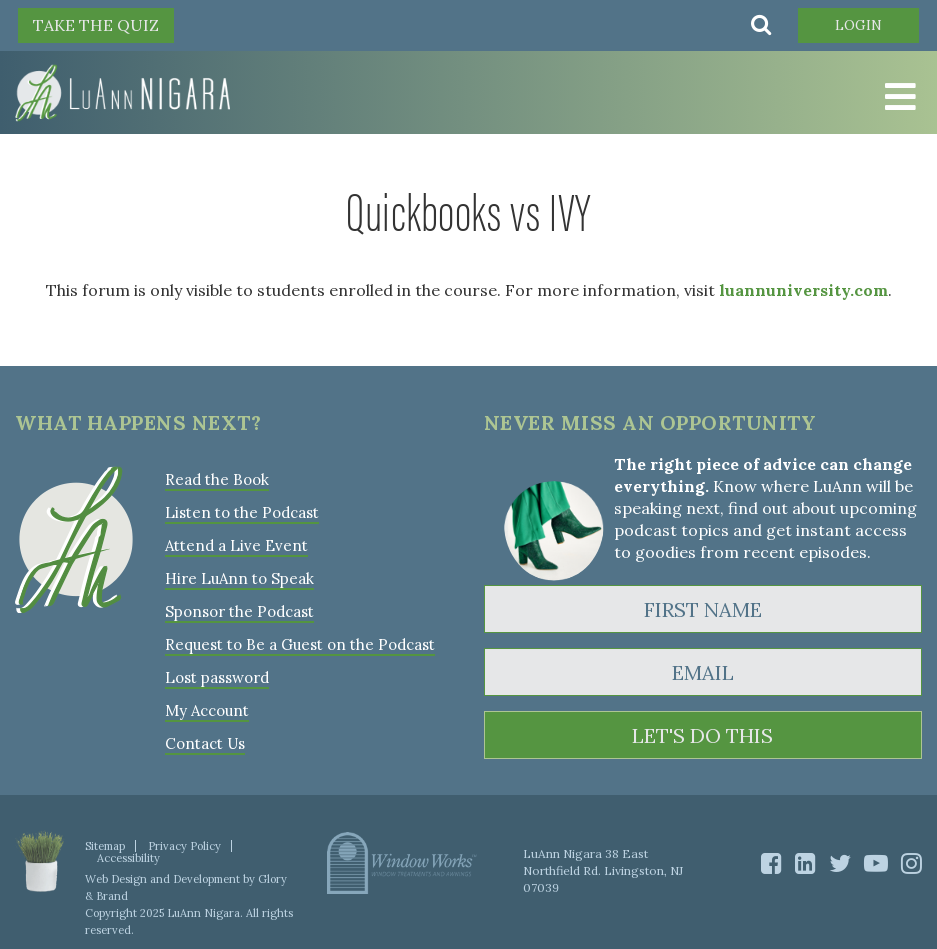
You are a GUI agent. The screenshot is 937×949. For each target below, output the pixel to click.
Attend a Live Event (236, 545)
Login (858, 25)
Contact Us (205, 743)
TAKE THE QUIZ (96, 25)
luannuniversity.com (803, 290)
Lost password (217, 677)
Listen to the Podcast (242, 512)
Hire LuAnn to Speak (239, 578)
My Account (207, 710)
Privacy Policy (184, 846)
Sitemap (105, 846)
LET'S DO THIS (702, 735)
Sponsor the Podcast (239, 611)
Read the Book (217, 479)
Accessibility (128, 858)
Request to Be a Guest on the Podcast (300, 644)
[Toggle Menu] (897, 97)
